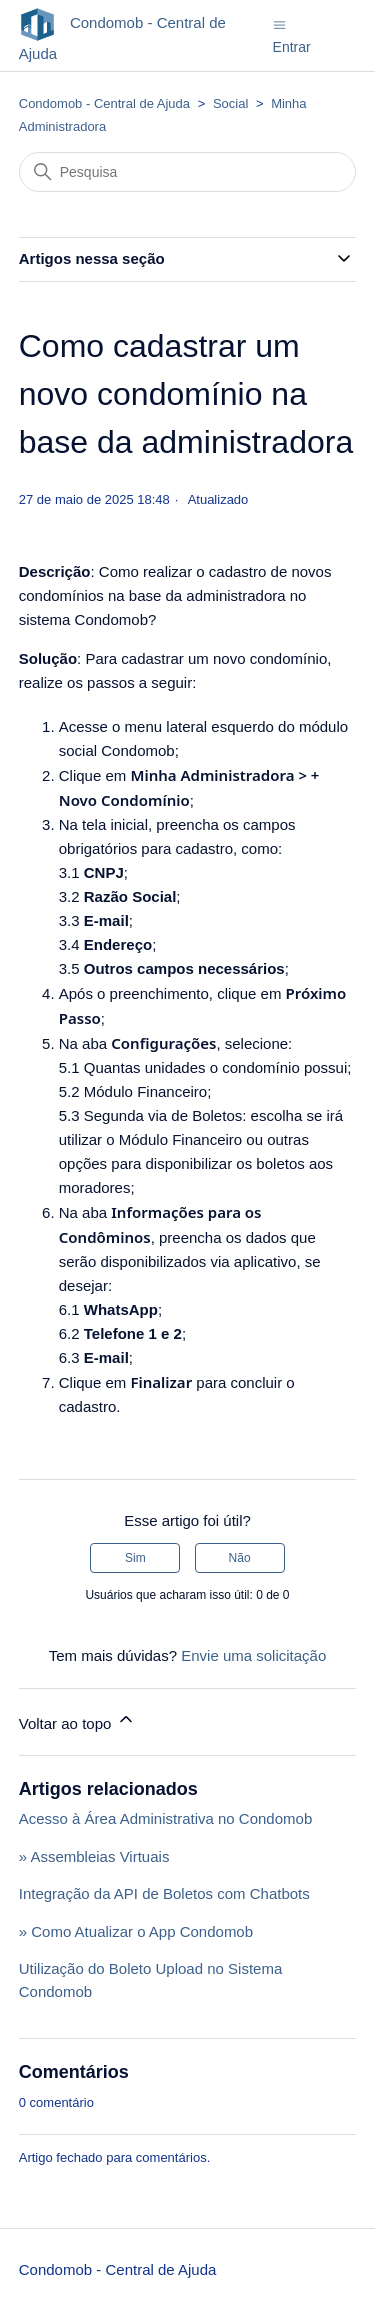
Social (230, 103)
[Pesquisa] (188, 172)
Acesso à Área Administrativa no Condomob (166, 1818)
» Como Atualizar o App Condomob (136, 1931)
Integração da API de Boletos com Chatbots (164, 1893)
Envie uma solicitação (253, 1655)
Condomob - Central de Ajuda (104, 103)
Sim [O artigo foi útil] (135, 1558)
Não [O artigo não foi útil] (240, 1558)
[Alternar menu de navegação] (279, 23)
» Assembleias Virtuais (94, 1856)
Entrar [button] (292, 47)
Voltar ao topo (77, 1720)
